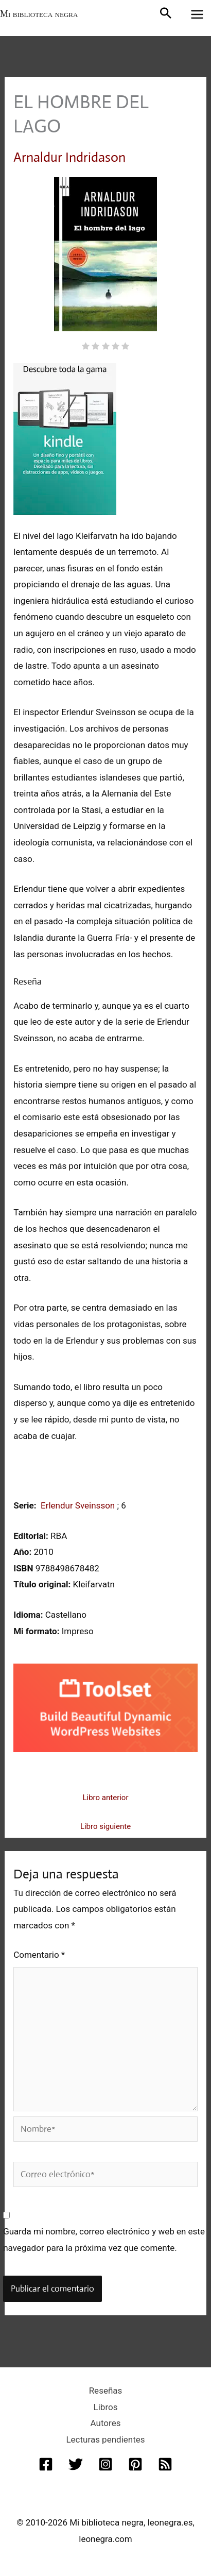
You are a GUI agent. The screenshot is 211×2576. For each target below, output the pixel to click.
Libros (106, 2407)
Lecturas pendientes (105, 2439)
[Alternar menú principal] (198, 14)
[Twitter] (75, 2464)
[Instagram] (105, 2464)
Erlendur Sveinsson (79, 1505)
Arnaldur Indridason (69, 157)
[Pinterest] (135, 2464)
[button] (165, 14)
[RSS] (165, 2464)
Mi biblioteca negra (39, 14)
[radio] (86, 347)
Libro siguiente (105, 1826)
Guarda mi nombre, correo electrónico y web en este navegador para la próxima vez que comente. (104, 2239)
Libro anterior (105, 1797)
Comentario (39, 1955)
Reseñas (105, 2390)
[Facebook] (45, 2464)
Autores (106, 2423)
